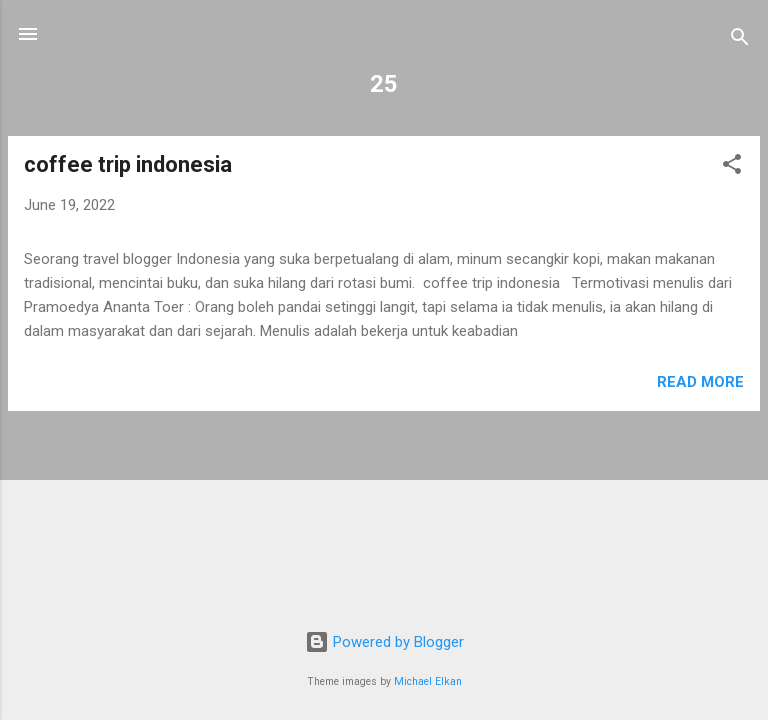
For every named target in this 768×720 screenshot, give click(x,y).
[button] (732, 167)
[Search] (740, 40)
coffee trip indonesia (128, 164)
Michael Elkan (428, 681)
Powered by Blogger (384, 642)
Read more (700, 382)
